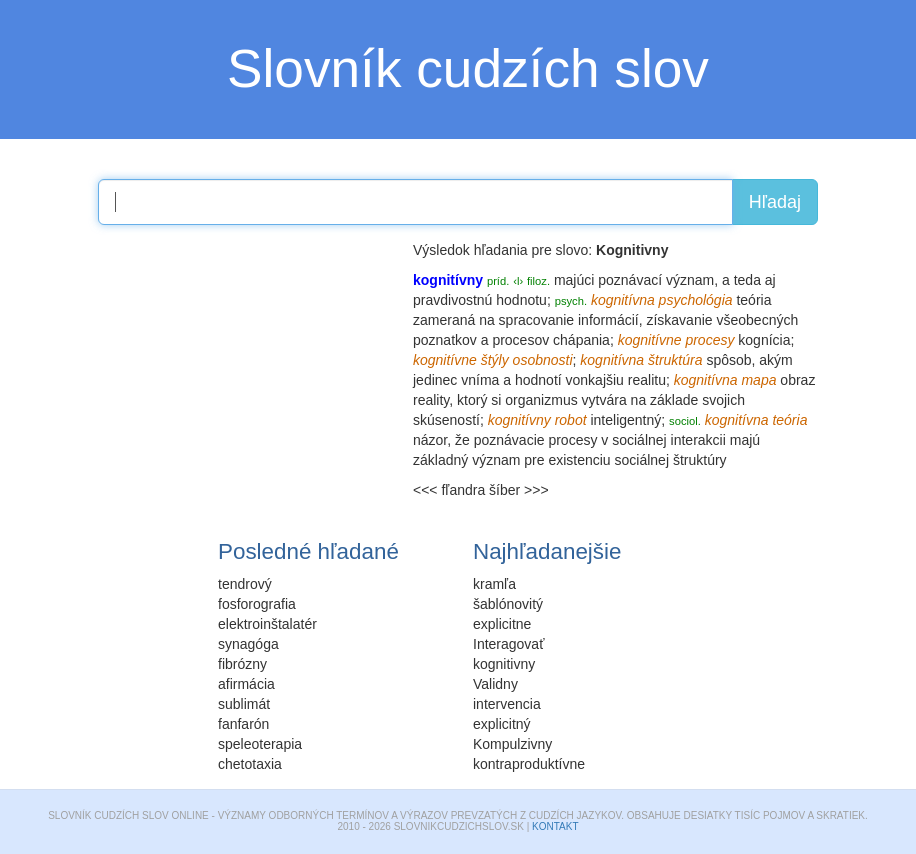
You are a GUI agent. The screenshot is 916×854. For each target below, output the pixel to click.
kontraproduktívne (529, 764)
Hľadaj (775, 202)
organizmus (541, 400)
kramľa (494, 584)
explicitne (502, 624)
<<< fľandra (449, 490)
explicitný (502, 724)
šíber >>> (519, 490)
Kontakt (555, 826)
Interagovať (508, 644)
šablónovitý (508, 604)
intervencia (507, 704)
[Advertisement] (248, 365)
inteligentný (625, 420)
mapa (758, 380)
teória (753, 300)
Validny (495, 684)
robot (571, 420)
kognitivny (504, 664)
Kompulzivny (512, 744)
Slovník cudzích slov (468, 68)
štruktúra (675, 360)
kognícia (764, 340)
